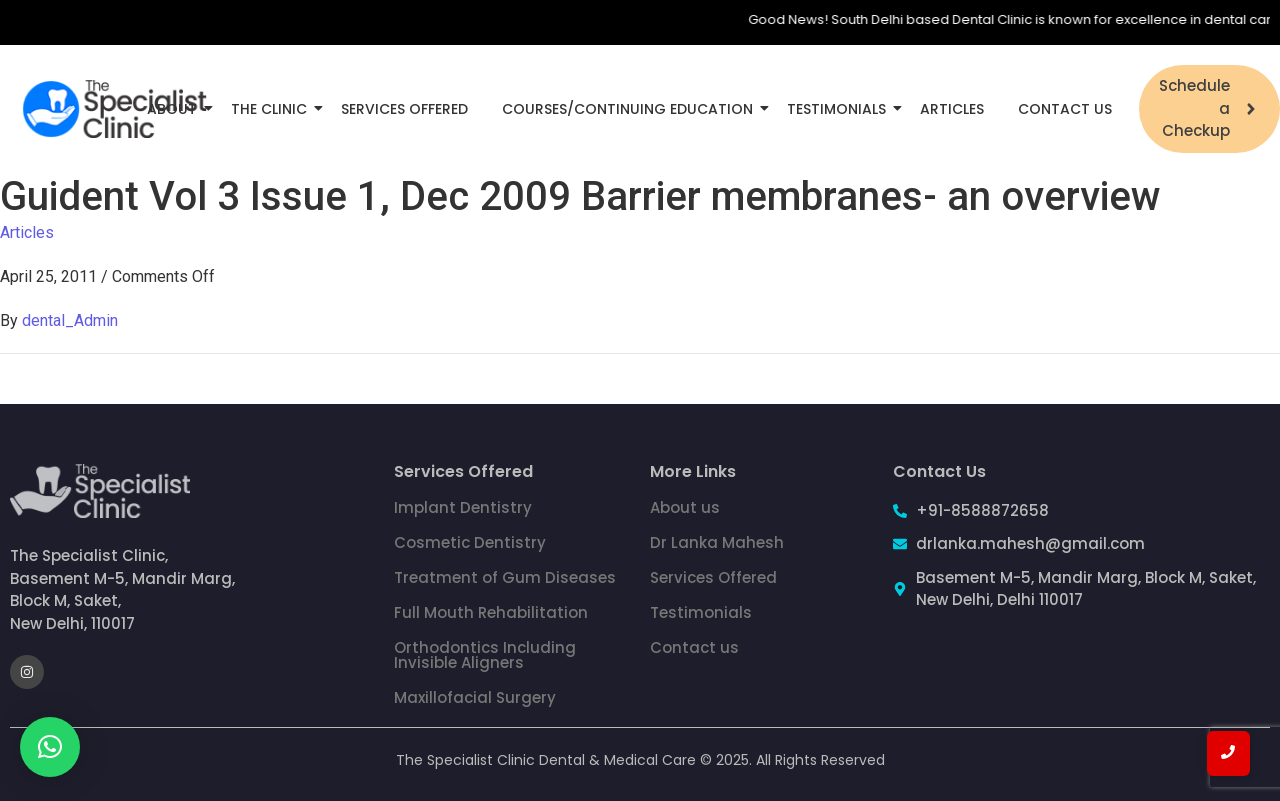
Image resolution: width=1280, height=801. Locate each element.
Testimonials (840, 109)
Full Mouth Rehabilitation (491, 612)
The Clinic (272, 109)
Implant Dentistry (463, 507)
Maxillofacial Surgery (475, 697)
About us (685, 507)
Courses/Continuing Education (631, 109)
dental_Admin (70, 320)
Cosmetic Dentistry (470, 542)
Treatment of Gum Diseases (505, 577)
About (175, 109)
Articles (952, 109)
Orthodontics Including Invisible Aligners (485, 655)
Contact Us (1065, 109)
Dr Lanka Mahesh (717, 542)
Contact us (694, 647)
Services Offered (404, 109)
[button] (50, 747)
